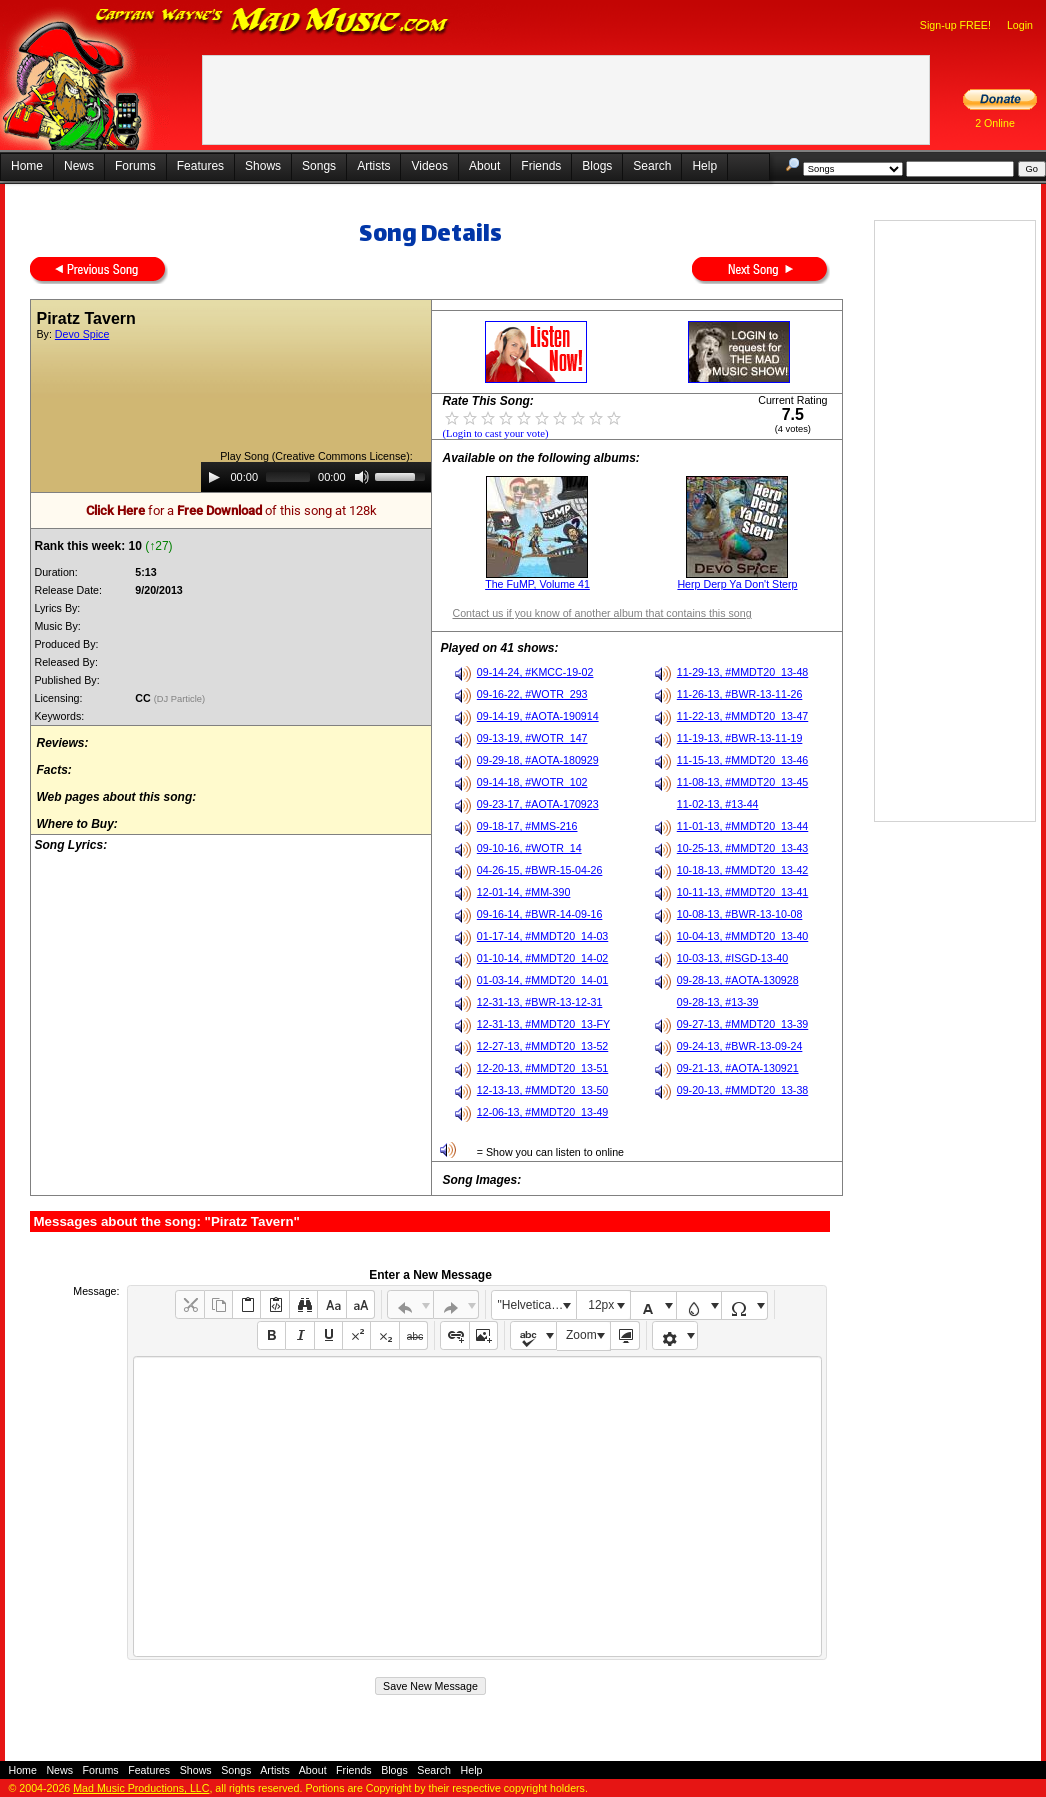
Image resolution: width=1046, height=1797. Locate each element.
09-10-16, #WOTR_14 (529, 848)
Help (704, 166)
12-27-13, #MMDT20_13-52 (543, 1046)
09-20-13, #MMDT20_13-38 (743, 1090)
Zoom (581, 1335)
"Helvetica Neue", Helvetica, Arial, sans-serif (537, 1305)
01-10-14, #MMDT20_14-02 (543, 958)
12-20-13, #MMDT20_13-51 (543, 1068)
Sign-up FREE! (955, 25)
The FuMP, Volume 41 (537, 584)
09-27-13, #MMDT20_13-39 (743, 1024)
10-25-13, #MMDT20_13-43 (743, 848)
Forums (135, 166)
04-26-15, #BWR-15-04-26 (540, 870)
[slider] (288, 477)
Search (652, 166)
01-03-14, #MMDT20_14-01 (543, 980)
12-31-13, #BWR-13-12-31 (540, 1002)
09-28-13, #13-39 (718, 1002)
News (79, 166)
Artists (373, 166)
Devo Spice (82, 334)
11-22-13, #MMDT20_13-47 (743, 716)
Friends (541, 166)
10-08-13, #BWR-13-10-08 (740, 914)
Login (1020, 25)
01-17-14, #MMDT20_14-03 (543, 936)
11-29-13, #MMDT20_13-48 (743, 672)
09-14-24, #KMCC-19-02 (535, 672)
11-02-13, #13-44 (718, 804)
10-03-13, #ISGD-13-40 (732, 958)
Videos (429, 166)
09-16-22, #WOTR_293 (532, 694)
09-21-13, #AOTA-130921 (738, 1068)
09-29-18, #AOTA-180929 (538, 760)
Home (27, 166)
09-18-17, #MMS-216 (527, 826)
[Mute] (362, 477)
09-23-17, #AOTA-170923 (538, 804)
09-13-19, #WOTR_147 (532, 738)
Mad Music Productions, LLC (141, 1788)
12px (601, 1305)
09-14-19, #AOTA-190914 (538, 716)
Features (200, 166)
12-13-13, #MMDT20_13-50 (543, 1090)
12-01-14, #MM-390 (524, 892)
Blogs (597, 166)
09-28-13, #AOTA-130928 (738, 980)
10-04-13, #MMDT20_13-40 (743, 936)
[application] (316, 477)
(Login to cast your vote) (495, 433)
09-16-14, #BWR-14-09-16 (540, 914)
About (484, 166)
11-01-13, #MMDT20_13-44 (743, 826)
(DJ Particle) (181, 699)
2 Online (995, 123)
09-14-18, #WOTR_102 (532, 782)
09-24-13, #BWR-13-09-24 (740, 1046)
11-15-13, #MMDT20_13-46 (743, 760)
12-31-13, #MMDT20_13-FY (543, 1024)
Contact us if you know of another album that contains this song (601, 613)
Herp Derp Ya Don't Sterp (737, 584)
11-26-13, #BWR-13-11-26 (740, 694)
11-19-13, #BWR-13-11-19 (740, 738)
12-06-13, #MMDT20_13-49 (543, 1112)
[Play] (214, 477)
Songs (319, 166)
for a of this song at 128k (231, 510)
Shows (263, 166)
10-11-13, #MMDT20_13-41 (743, 892)
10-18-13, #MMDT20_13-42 (743, 870)
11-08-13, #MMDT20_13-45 (743, 782)
